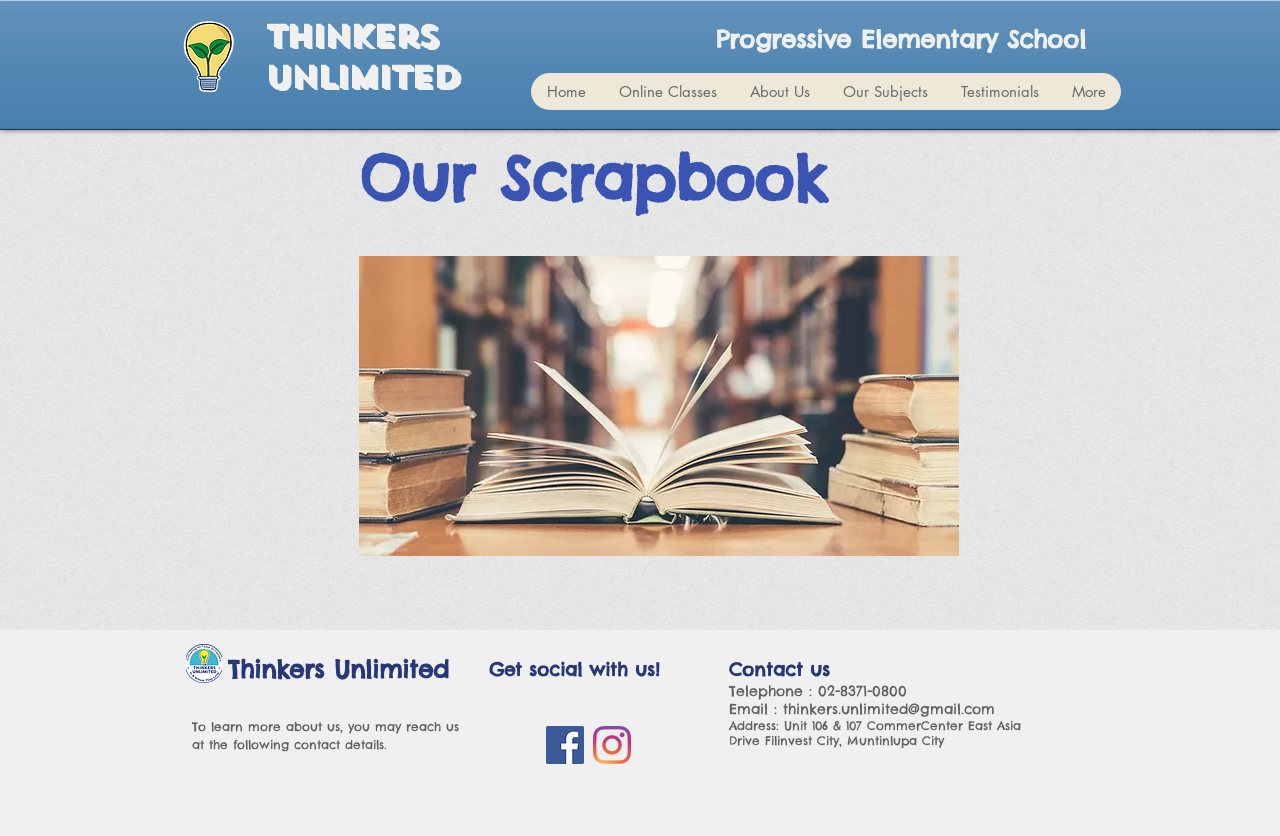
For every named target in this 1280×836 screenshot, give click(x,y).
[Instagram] (612, 745)
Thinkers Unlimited (362, 57)
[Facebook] (565, 745)
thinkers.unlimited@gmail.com (889, 709)
